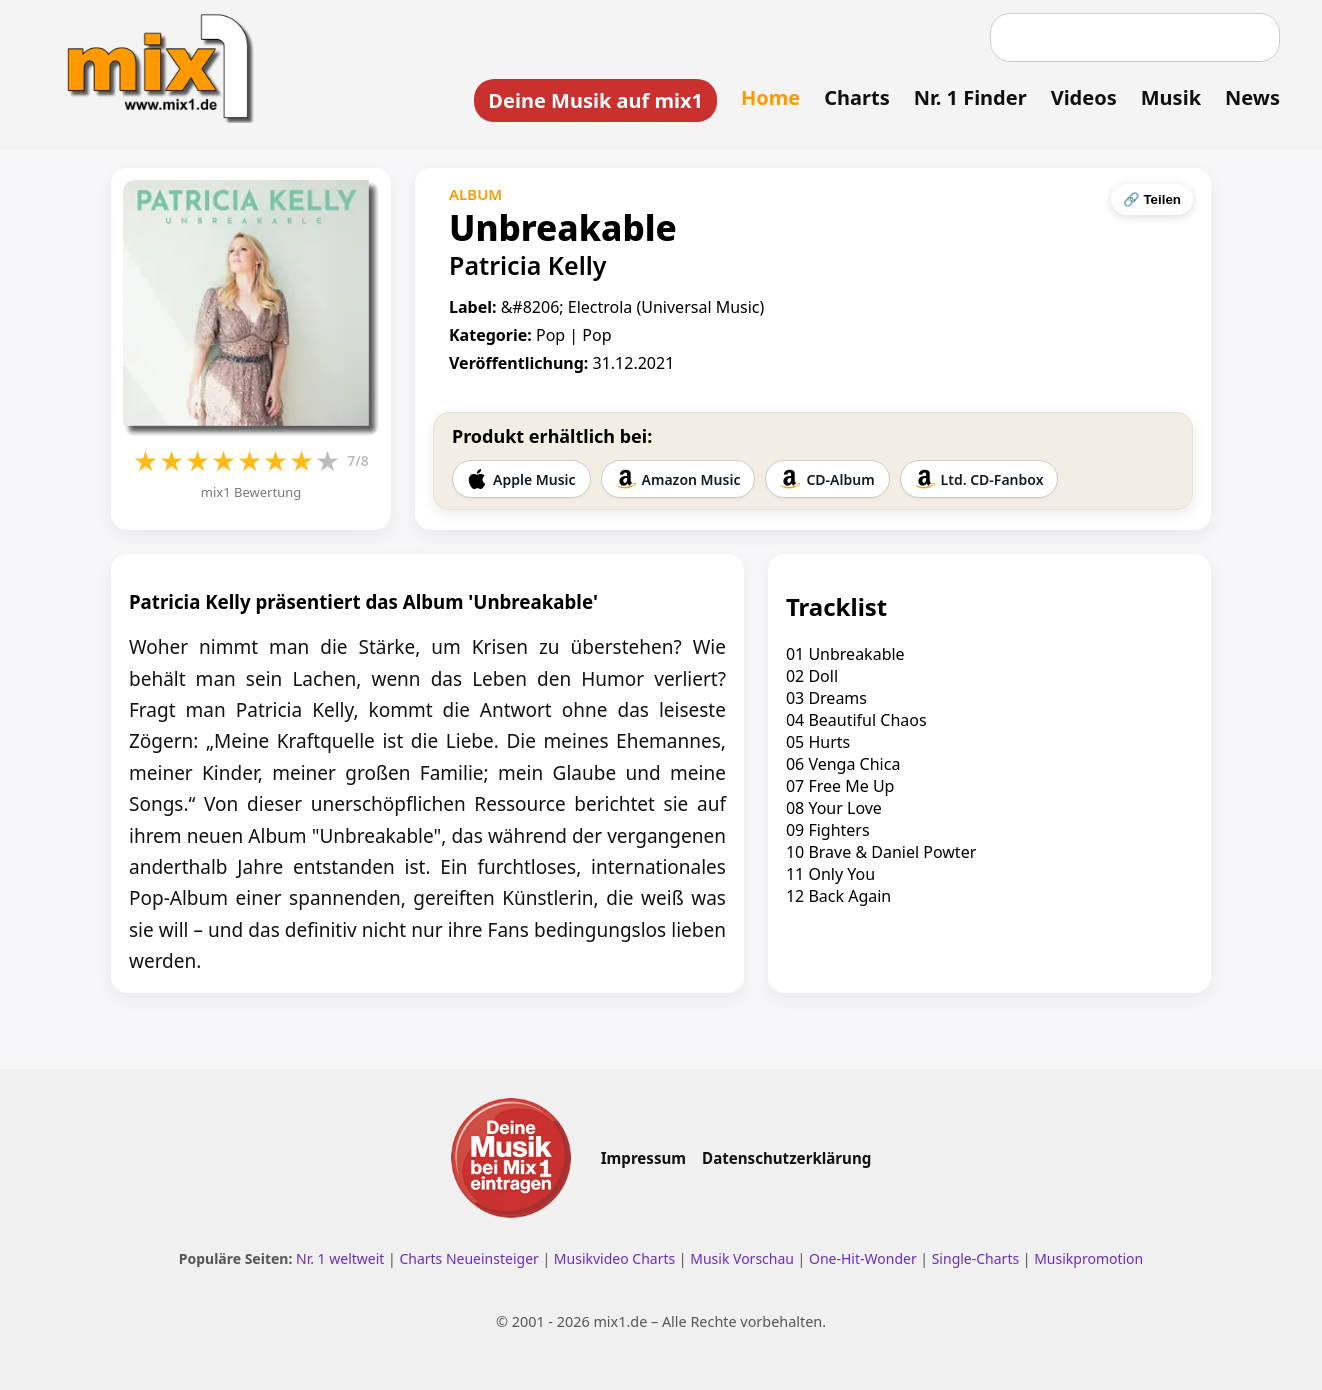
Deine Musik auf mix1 (595, 100)
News (1252, 97)
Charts (856, 97)
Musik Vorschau (742, 1258)
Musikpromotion (1088, 1258)
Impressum (643, 1158)
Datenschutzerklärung (786, 1158)
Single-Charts (975, 1258)
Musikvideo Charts (614, 1258)
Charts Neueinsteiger (468, 1258)
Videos (1084, 97)
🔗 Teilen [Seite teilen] (1152, 199)
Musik (1171, 97)
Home (770, 97)
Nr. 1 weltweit (340, 1258)
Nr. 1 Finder (970, 97)
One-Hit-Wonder (863, 1258)
